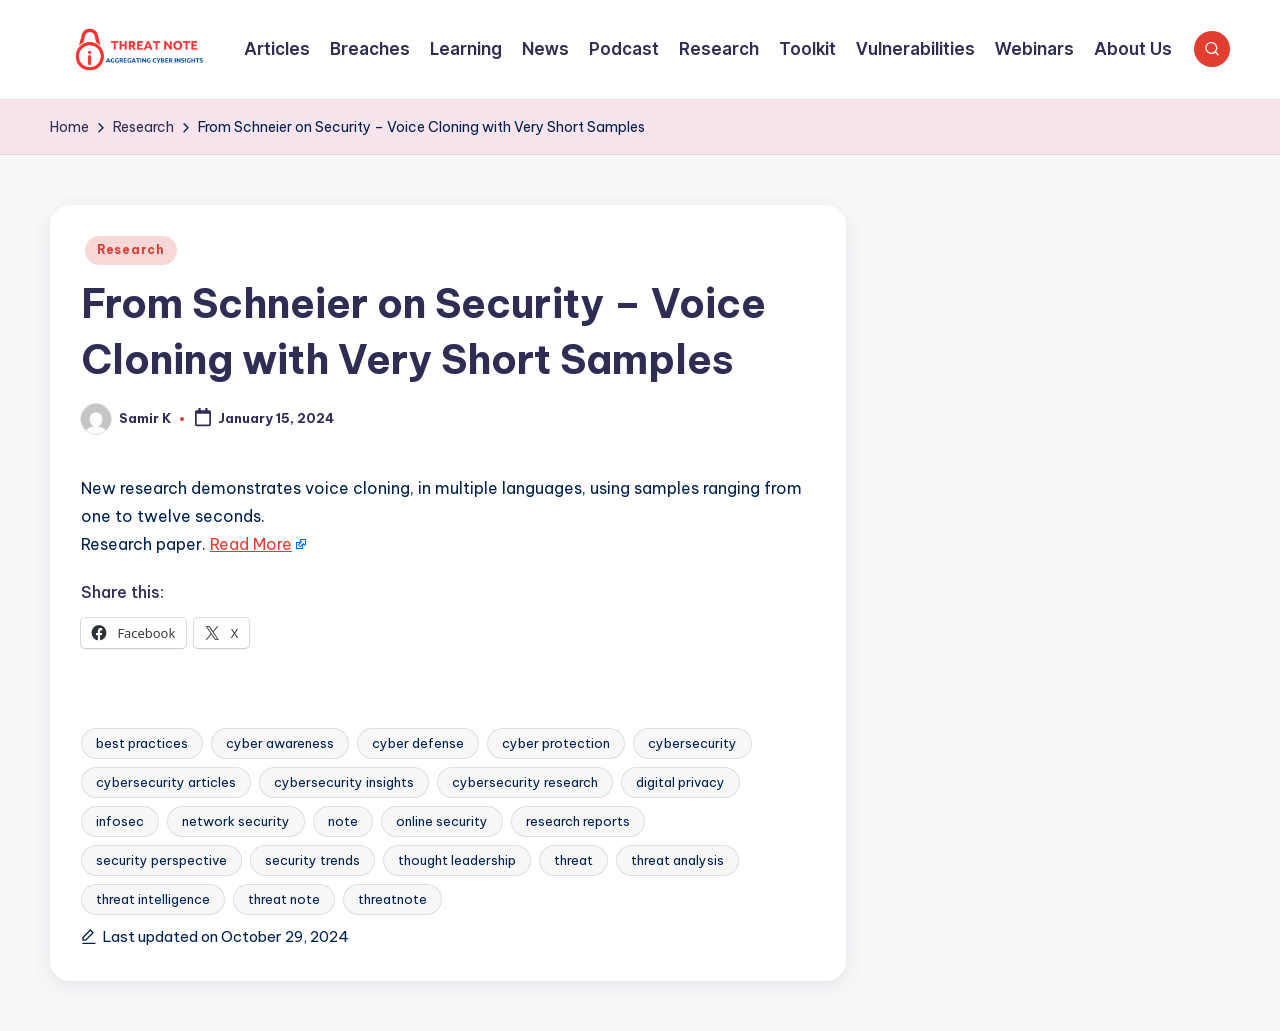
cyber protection (556, 743)
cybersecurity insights (344, 782)
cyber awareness (280, 743)
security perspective (161, 860)
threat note (284, 899)
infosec (120, 821)
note (343, 821)
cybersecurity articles (166, 782)
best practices (142, 743)
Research (131, 249)
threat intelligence (153, 899)
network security (236, 821)
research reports (578, 821)
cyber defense (418, 743)
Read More (251, 544)
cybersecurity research (525, 782)
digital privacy (680, 782)
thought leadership (457, 860)
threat (573, 860)
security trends (312, 860)
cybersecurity (692, 743)
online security (442, 821)
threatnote (392, 899)
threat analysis (677, 860)
